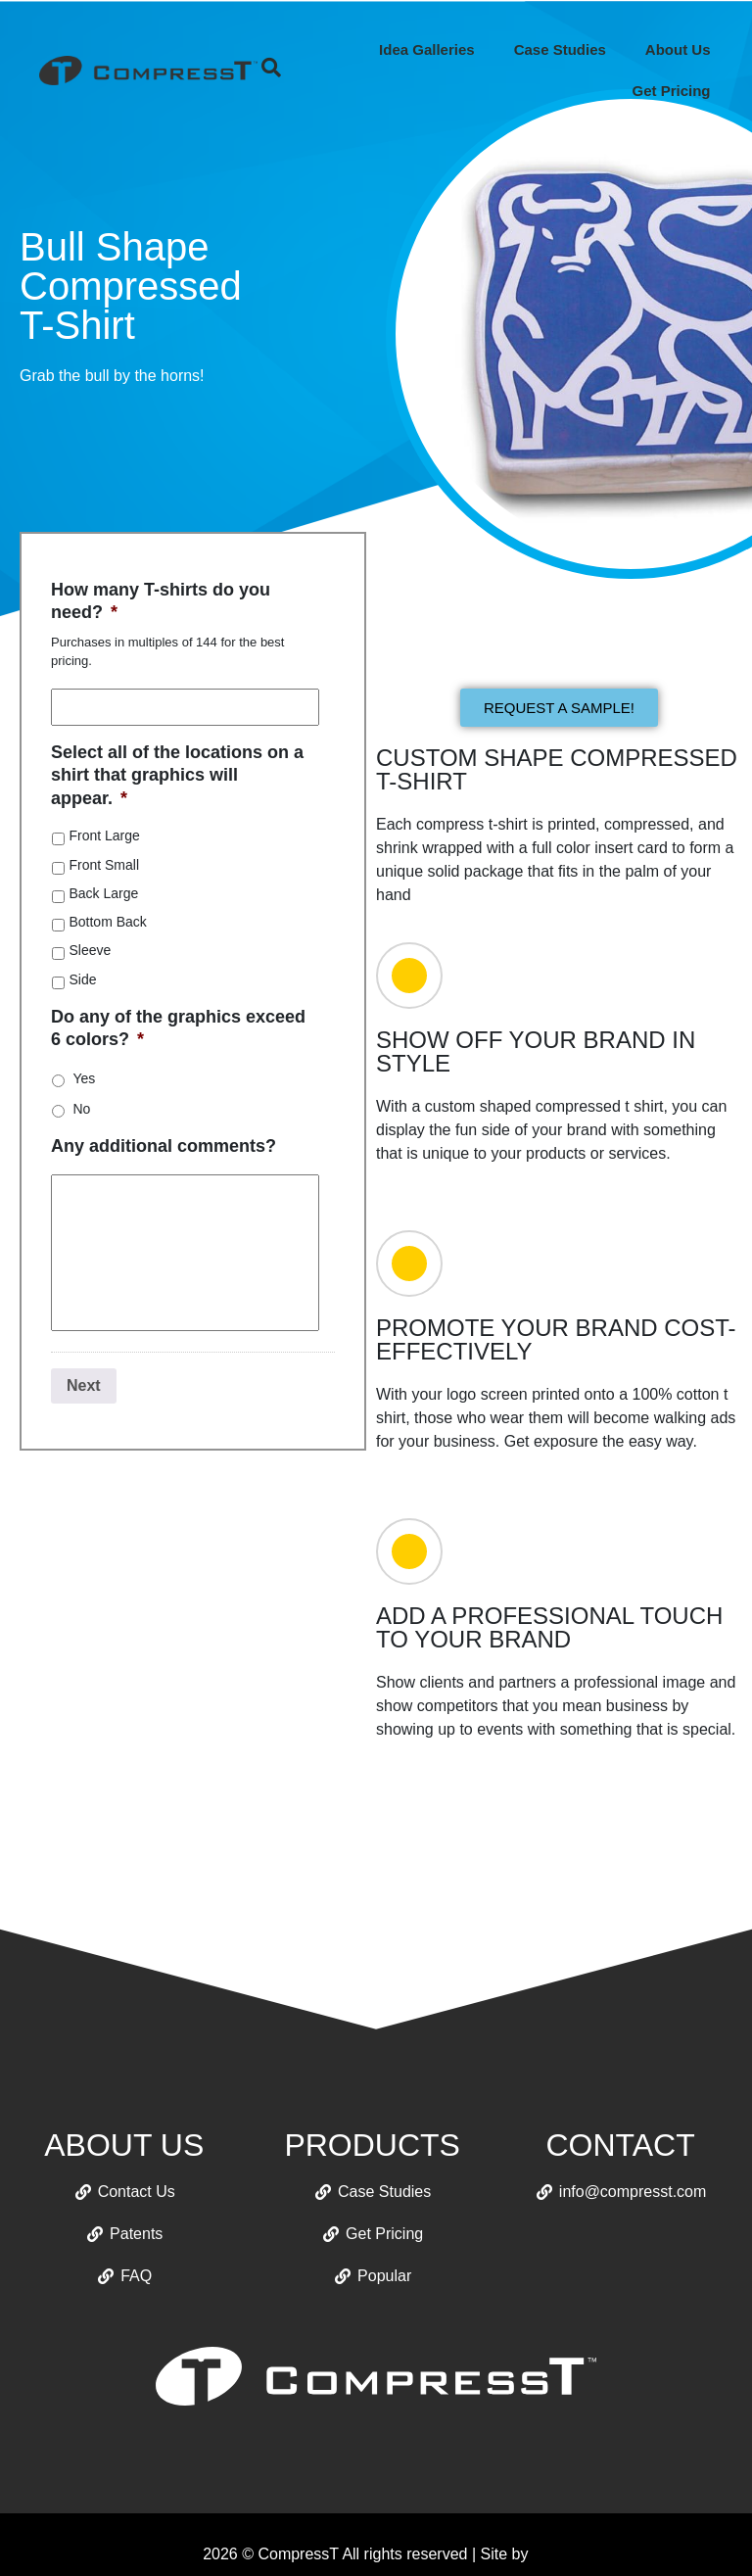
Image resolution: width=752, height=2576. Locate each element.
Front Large (104, 835)
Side (82, 979)
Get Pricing (672, 90)
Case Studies (560, 49)
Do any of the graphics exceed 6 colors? (178, 1028)
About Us (678, 49)
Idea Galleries (427, 49)
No (81, 1109)
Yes (83, 1078)
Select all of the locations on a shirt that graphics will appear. (177, 775)
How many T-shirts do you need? (160, 601)
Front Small (104, 865)
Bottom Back (107, 922)
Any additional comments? (163, 1146)
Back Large (103, 893)
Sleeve (90, 950)
